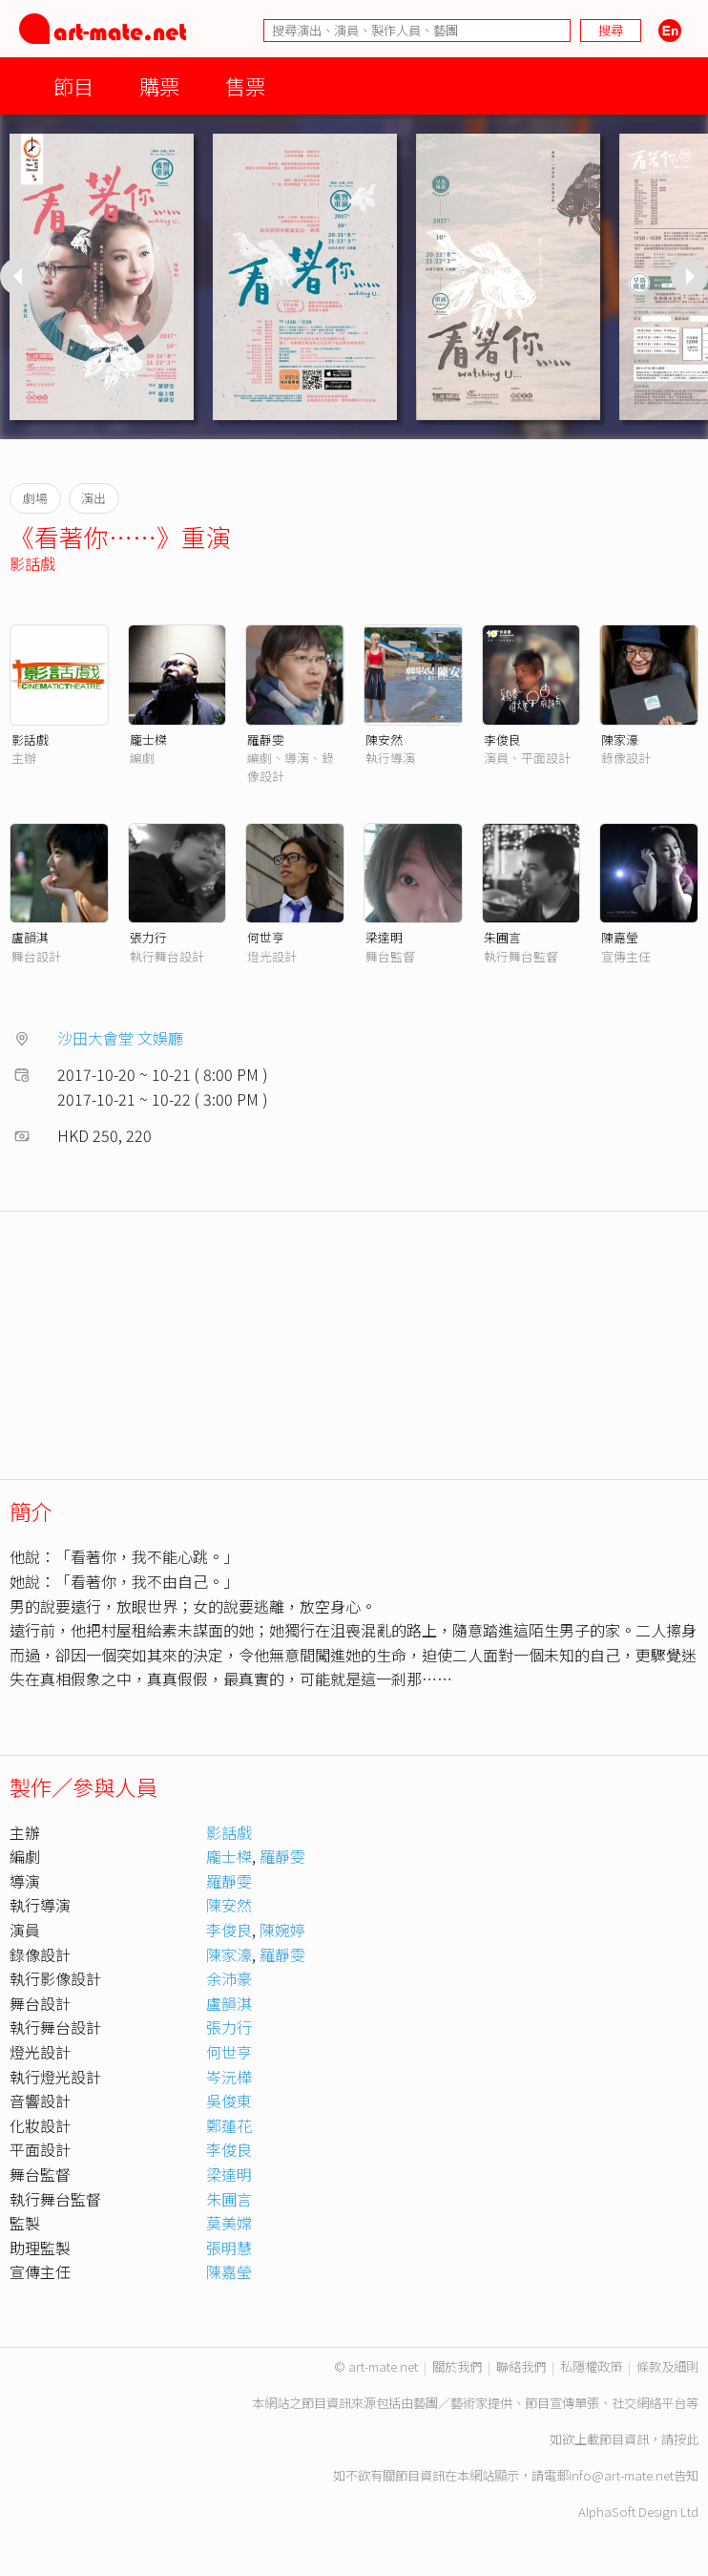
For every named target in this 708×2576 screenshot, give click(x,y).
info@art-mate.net (621, 2475)
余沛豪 (229, 1978)
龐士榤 (148, 739)
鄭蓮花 (229, 2125)
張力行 (148, 937)
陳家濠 (619, 739)
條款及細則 (667, 2366)
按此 (686, 2439)
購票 (159, 85)
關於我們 (457, 2366)
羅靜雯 (265, 739)
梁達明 (384, 937)
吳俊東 (229, 2100)
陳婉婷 (282, 1929)
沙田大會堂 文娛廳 (120, 1037)
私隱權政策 (591, 2366)
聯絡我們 (521, 2366)
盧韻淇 (30, 937)
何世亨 (265, 937)
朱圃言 (502, 937)
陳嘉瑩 (619, 937)
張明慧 (229, 2247)
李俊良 (502, 739)
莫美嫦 (229, 2222)
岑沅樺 (229, 2076)
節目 (73, 85)
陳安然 (384, 739)
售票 (245, 85)
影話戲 (32, 563)
